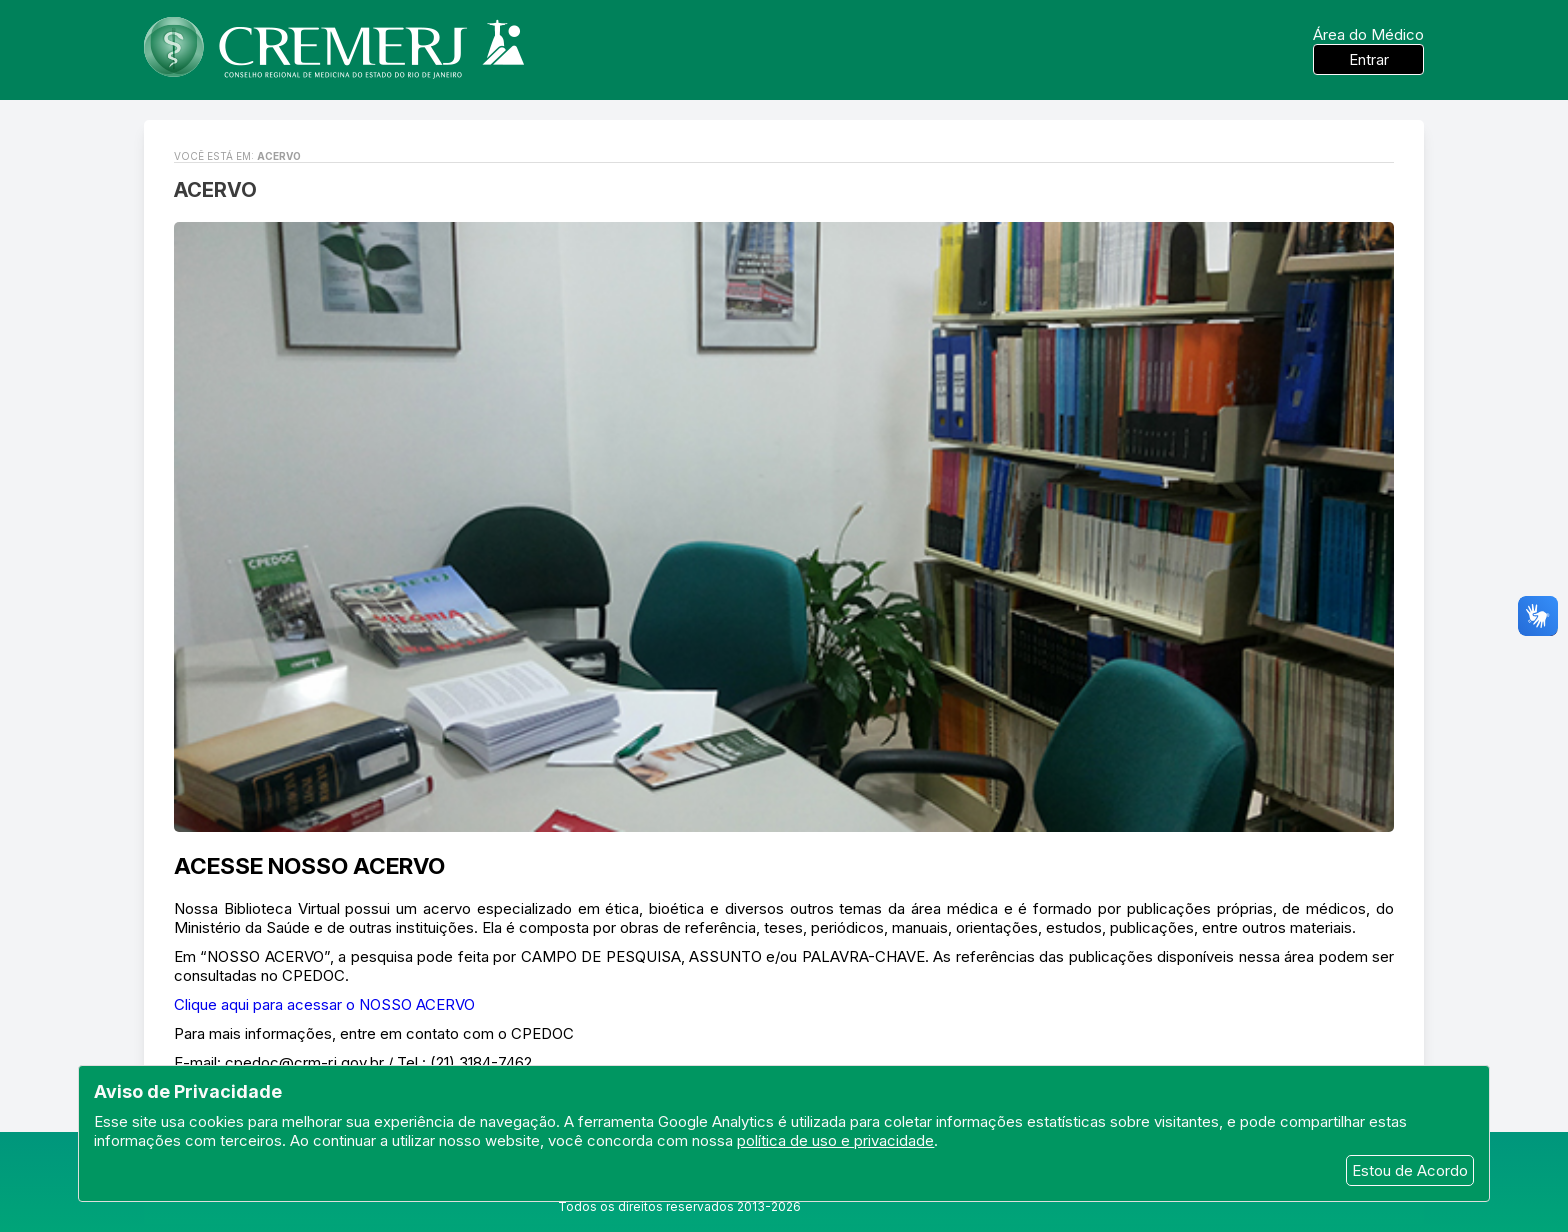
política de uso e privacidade (835, 1140)
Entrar (1369, 59)
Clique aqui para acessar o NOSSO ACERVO (324, 1004)
